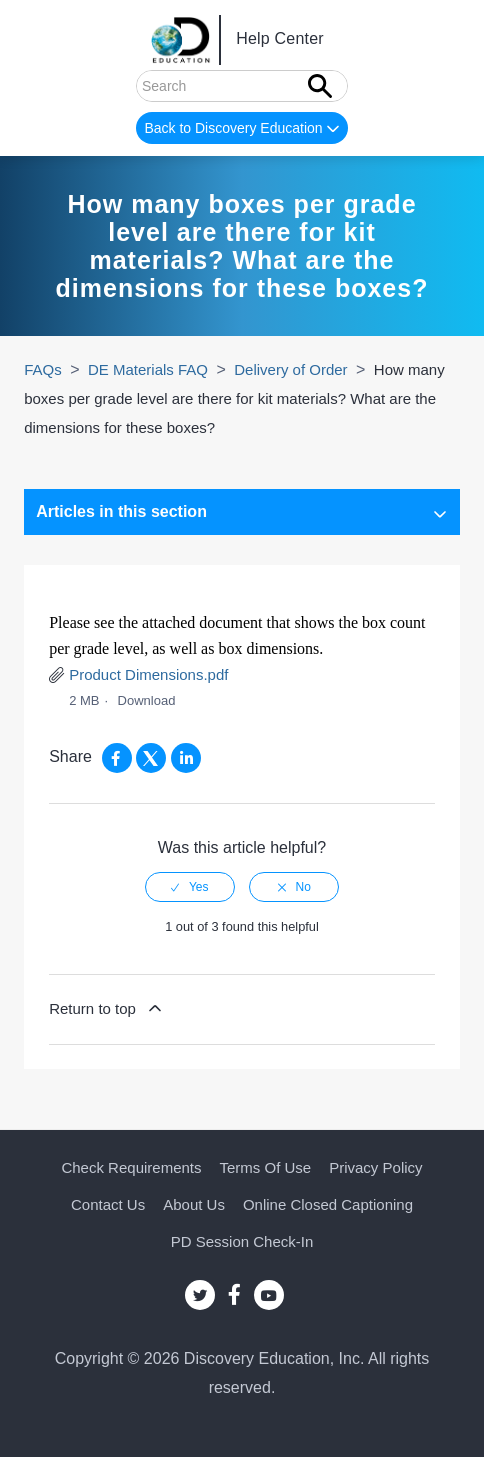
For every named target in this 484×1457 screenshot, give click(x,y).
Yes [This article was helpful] (199, 887)
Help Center (280, 39)
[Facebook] (117, 758)
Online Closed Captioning (328, 1204)
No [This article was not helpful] (303, 887)
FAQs (43, 369)
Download (147, 700)
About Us (194, 1204)
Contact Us (108, 1204)
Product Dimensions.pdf (148, 674)
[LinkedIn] (186, 758)
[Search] (242, 86)
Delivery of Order (290, 369)
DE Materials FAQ (148, 369)
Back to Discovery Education (243, 129)
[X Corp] (151, 758)
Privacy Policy (375, 1167)
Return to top (107, 1008)
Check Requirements (131, 1167)
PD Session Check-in (242, 1241)
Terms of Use (266, 1167)
